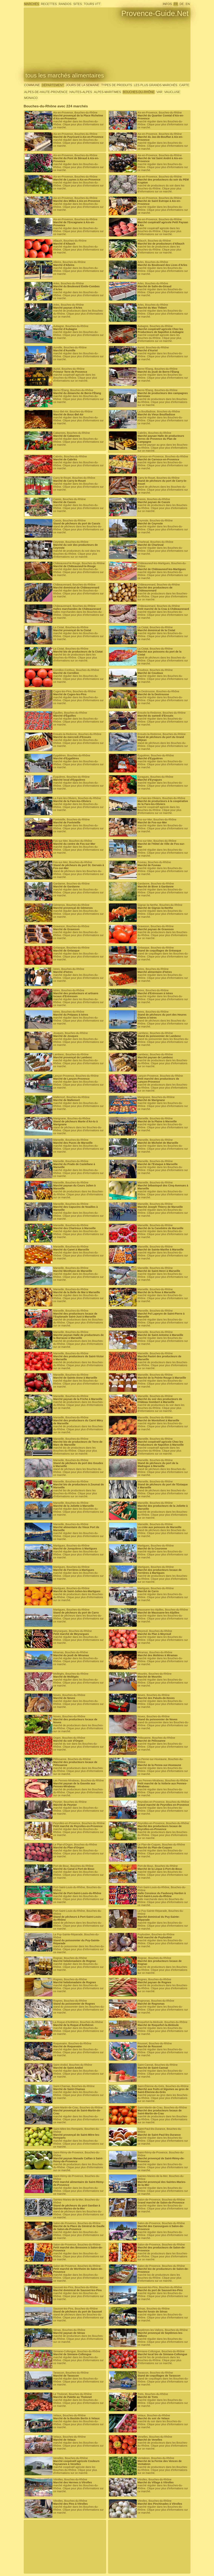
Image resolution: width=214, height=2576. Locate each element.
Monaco (31, 98)
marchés (31, 4)
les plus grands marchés (155, 85)
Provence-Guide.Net (154, 13)
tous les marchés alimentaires (65, 75)
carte (184, 85)
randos (65, 4)
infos (167, 4)
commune (32, 85)
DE (182, 4)
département (53, 85)
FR (176, 4)
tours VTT (92, 4)
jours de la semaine (82, 85)
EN (188, 4)
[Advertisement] (65, 2547)
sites (77, 4)
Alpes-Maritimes (107, 92)
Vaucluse (172, 92)
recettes (49, 4)
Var (159, 92)
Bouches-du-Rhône (139, 92)
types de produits (116, 85)
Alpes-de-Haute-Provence (46, 92)
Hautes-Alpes (80, 92)
